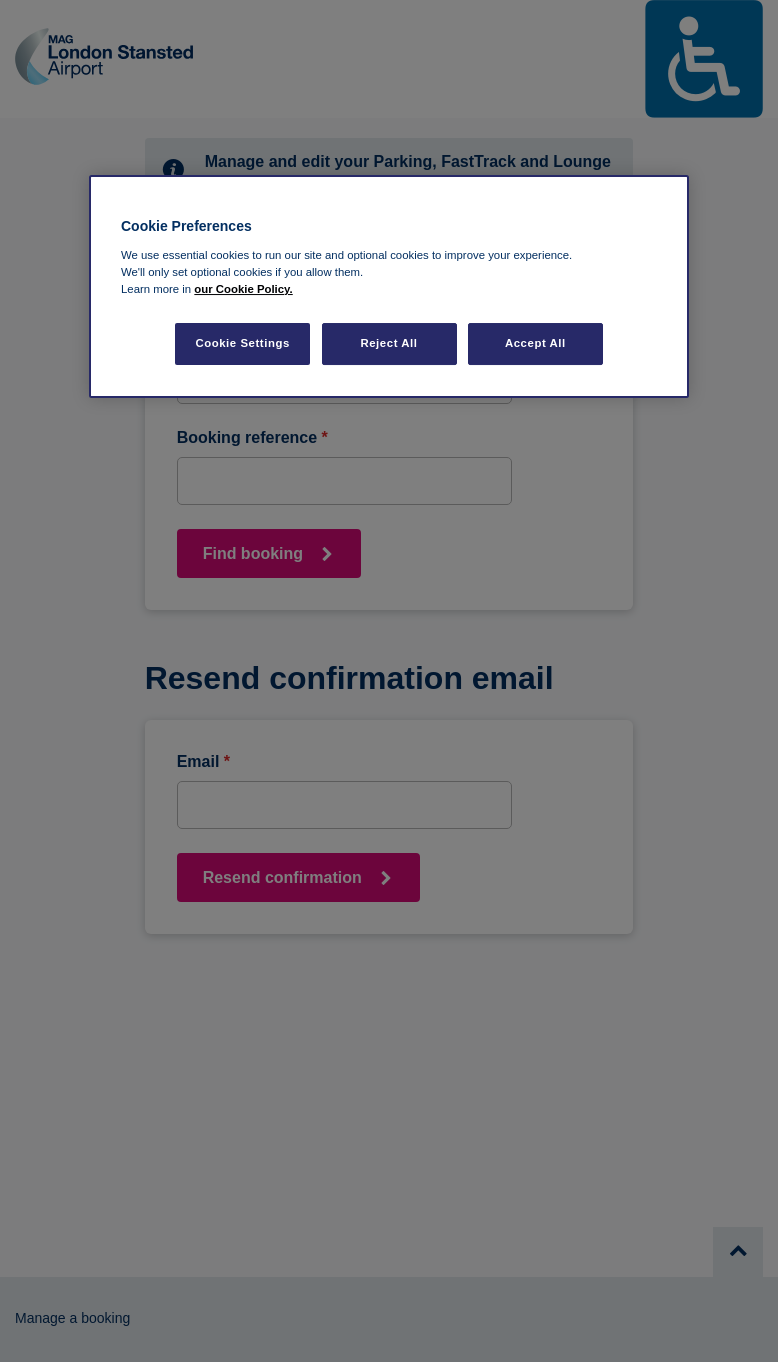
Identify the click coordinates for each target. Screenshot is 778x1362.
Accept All (535, 343)
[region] (389, 286)
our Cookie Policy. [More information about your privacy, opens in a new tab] (243, 289)
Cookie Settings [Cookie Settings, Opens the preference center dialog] (242, 343)
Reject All (388, 343)
